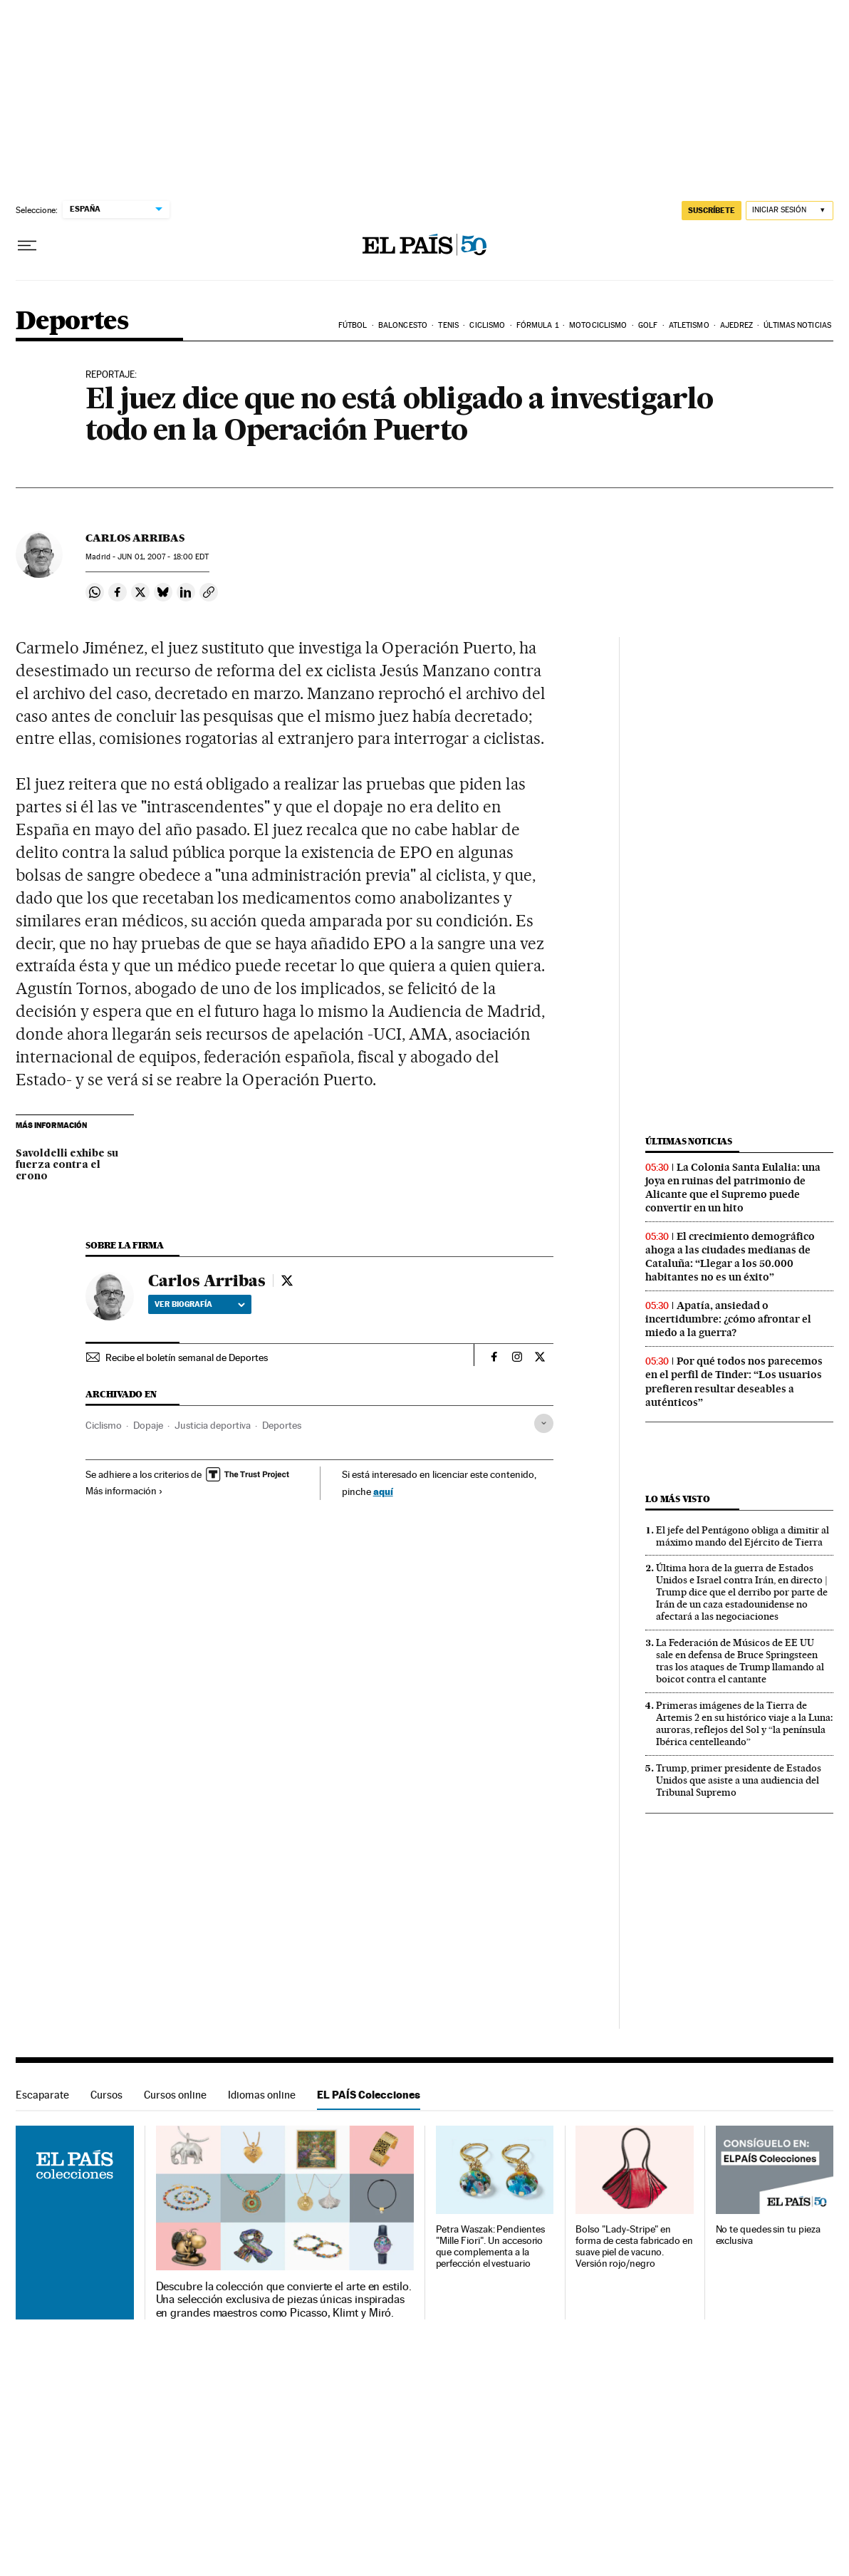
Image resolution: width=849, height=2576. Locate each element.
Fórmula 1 (537, 325)
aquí (383, 1491)
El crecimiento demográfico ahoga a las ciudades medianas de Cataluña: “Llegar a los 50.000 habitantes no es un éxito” (730, 1256)
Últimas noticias (797, 325)
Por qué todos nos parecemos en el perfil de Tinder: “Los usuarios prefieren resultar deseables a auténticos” (734, 1381)
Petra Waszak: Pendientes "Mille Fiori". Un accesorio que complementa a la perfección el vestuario (490, 2246)
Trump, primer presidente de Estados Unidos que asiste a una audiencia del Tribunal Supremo (738, 1780)
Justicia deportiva (213, 1425)
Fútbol (353, 325)
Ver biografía (200, 1304)
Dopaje (148, 1425)
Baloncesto (402, 325)
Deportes (72, 322)
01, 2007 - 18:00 (163, 557)
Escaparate (42, 2095)
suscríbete (711, 210)
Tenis (448, 325)
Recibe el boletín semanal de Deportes (186, 1357)
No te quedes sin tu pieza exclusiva (768, 2235)
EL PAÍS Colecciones (368, 2095)
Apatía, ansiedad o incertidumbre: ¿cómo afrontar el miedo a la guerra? (728, 1319)
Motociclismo (598, 325)
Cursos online (175, 2095)
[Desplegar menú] (27, 245)
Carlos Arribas (134, 538)
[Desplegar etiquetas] (543, 1423)
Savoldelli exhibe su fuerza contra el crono (67, 1165)
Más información (124, 1490)
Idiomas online (262, 2095)
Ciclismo (487, 325)
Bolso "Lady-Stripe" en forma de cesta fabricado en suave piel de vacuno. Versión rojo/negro (634, 2246)
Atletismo (689, 325)
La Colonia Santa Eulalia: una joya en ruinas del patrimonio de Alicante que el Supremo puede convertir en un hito (733, 1187)
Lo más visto (677, 1499)
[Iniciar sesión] (789, 210)
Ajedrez (736, 325)
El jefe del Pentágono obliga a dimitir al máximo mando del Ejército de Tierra (742, 1536)
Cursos (106, 2095)
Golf (647, 325)
